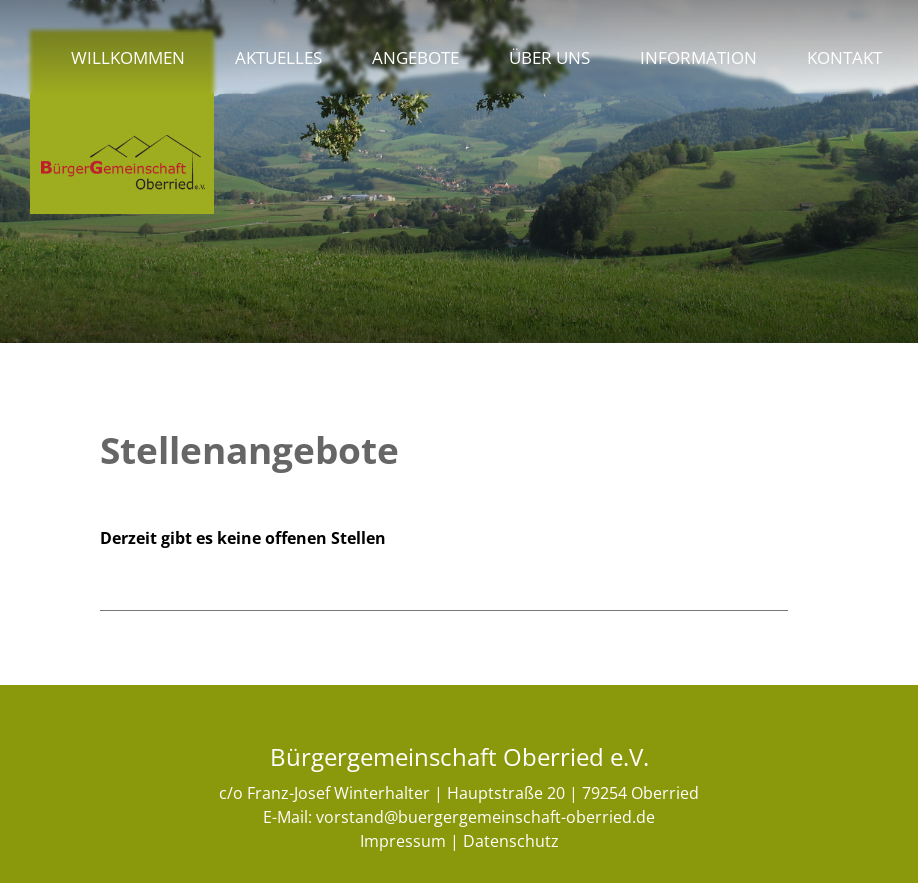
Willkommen (128, 57)
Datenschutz (511, 841)
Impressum (403, 841)
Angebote (415, 57)
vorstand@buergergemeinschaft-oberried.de (485, 817)
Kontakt (844, 57)
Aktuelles (278, 57)
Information (698, 57)
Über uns (549, 57)
